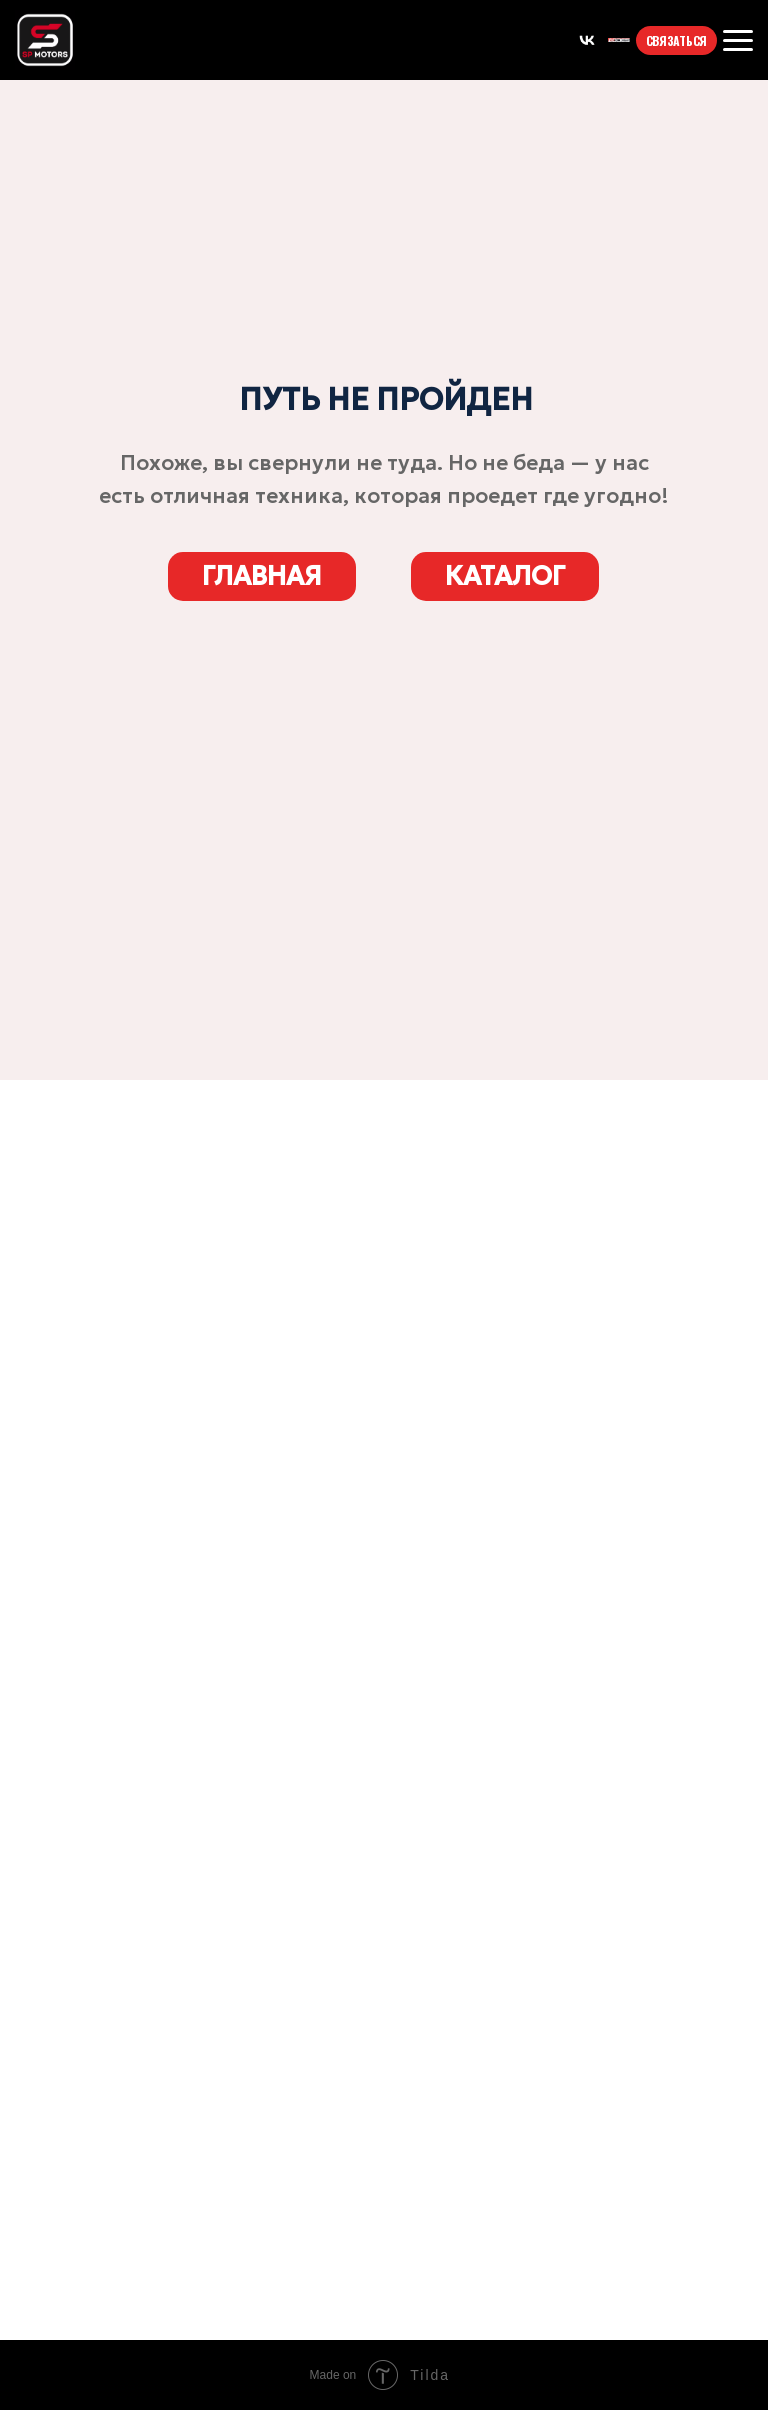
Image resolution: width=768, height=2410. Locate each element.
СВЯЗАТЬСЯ (676, 40)
